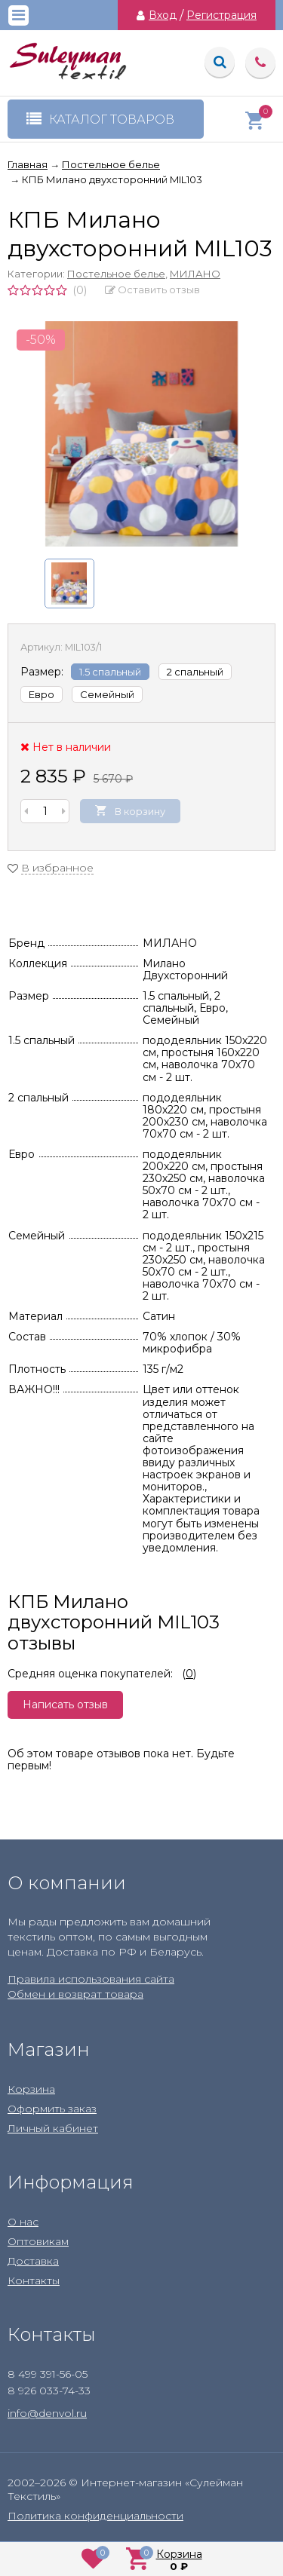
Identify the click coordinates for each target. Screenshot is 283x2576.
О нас (23, 2221)
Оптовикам (38, 2241)
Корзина (31, 2089)
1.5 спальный (110, 672)
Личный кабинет (53, 2128)
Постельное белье (116, 274)
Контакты (34, 2280)
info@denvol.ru (47, 2413)
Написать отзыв (65, 1704)
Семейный (107, 694)
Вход (163, 15)
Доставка (33, 2261)
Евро (41, 694)
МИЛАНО (195, 274)
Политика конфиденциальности (95, 2516)
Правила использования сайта (91, 1979)
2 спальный (195, 672)
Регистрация (221, 15)
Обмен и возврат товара (75, 1994)
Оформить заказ (52, 2108)
